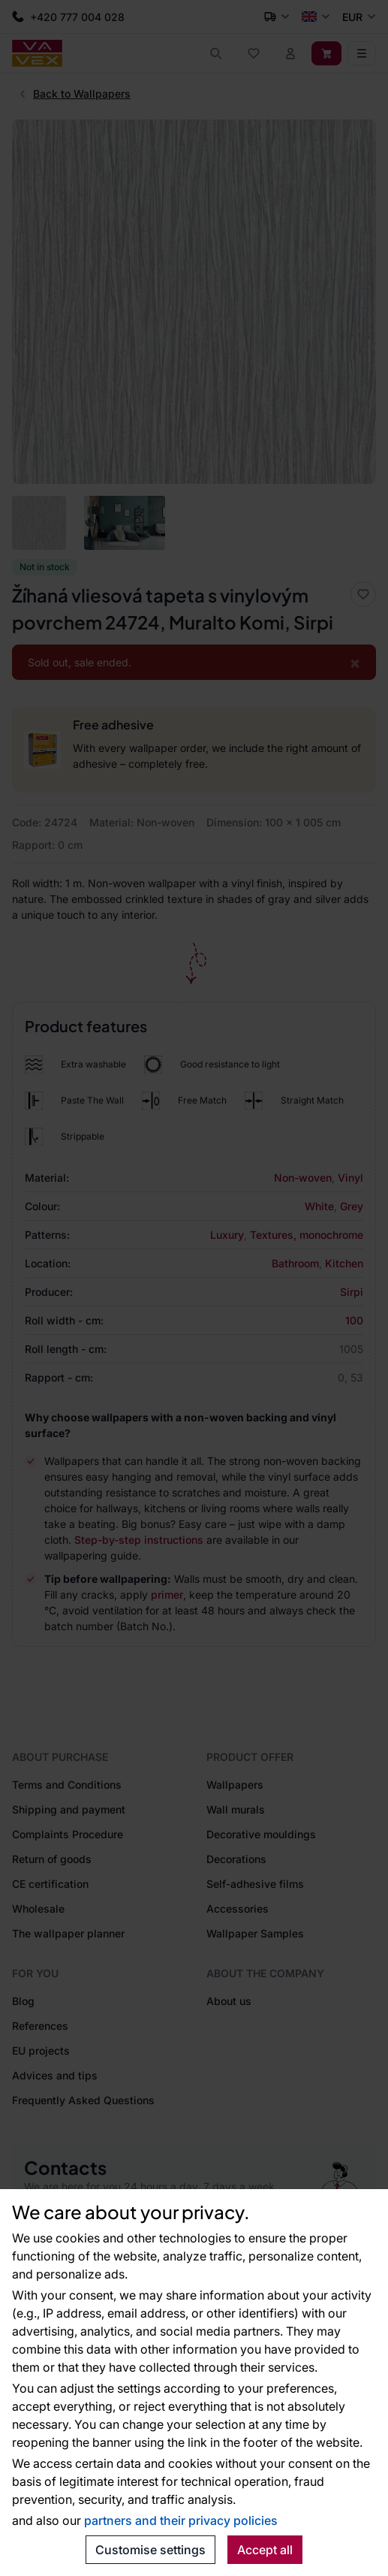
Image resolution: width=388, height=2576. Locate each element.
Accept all (265, 2549)
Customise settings (150, 2549)
